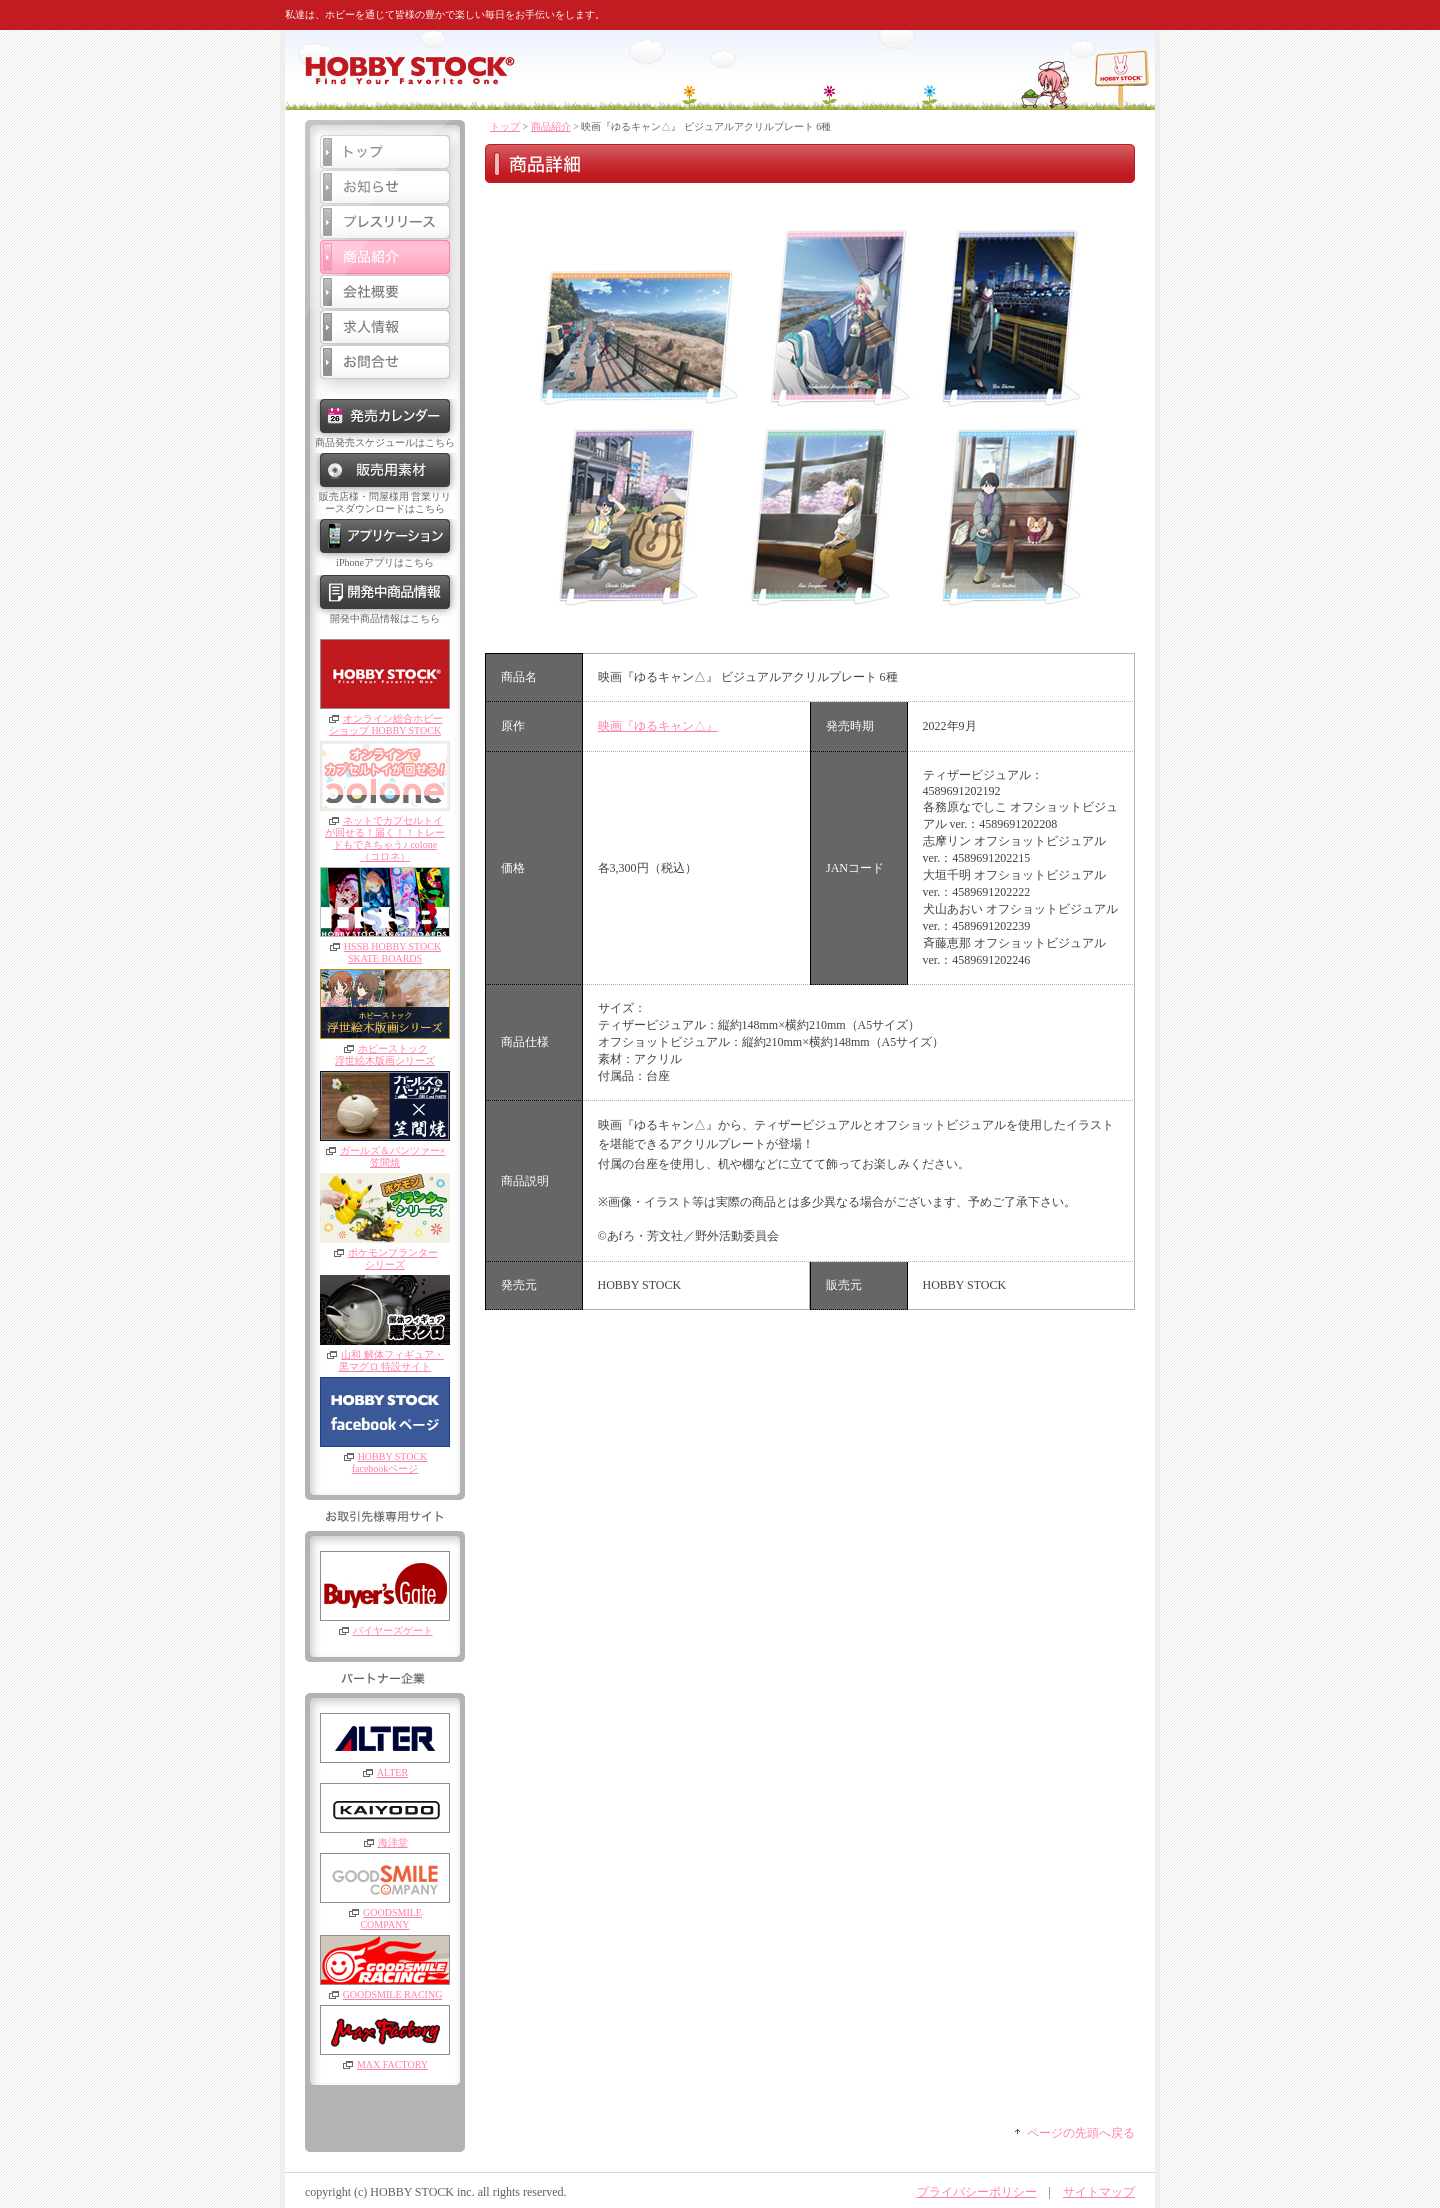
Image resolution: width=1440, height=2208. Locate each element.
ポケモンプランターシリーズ (393, 1258)
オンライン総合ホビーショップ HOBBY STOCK (386, 724)
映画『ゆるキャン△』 (658, 726)
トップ (505, 126)
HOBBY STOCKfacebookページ (390, 1462)
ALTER (392, 1772)
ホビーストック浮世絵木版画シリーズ (385, 1054)
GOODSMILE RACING (393, 1994)
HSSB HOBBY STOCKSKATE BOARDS (392, 952)
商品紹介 (551, 126)
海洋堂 (393, 1842)
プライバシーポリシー (977, 2192)
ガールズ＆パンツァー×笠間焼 (393, 1156)
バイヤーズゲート (393, 1630)
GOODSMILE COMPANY (390, 1918)
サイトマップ (1099, 2192)
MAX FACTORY (392, 2064)
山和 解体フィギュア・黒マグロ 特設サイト (391, 1360)
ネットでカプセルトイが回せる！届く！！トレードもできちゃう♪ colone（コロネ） (385, 838)
